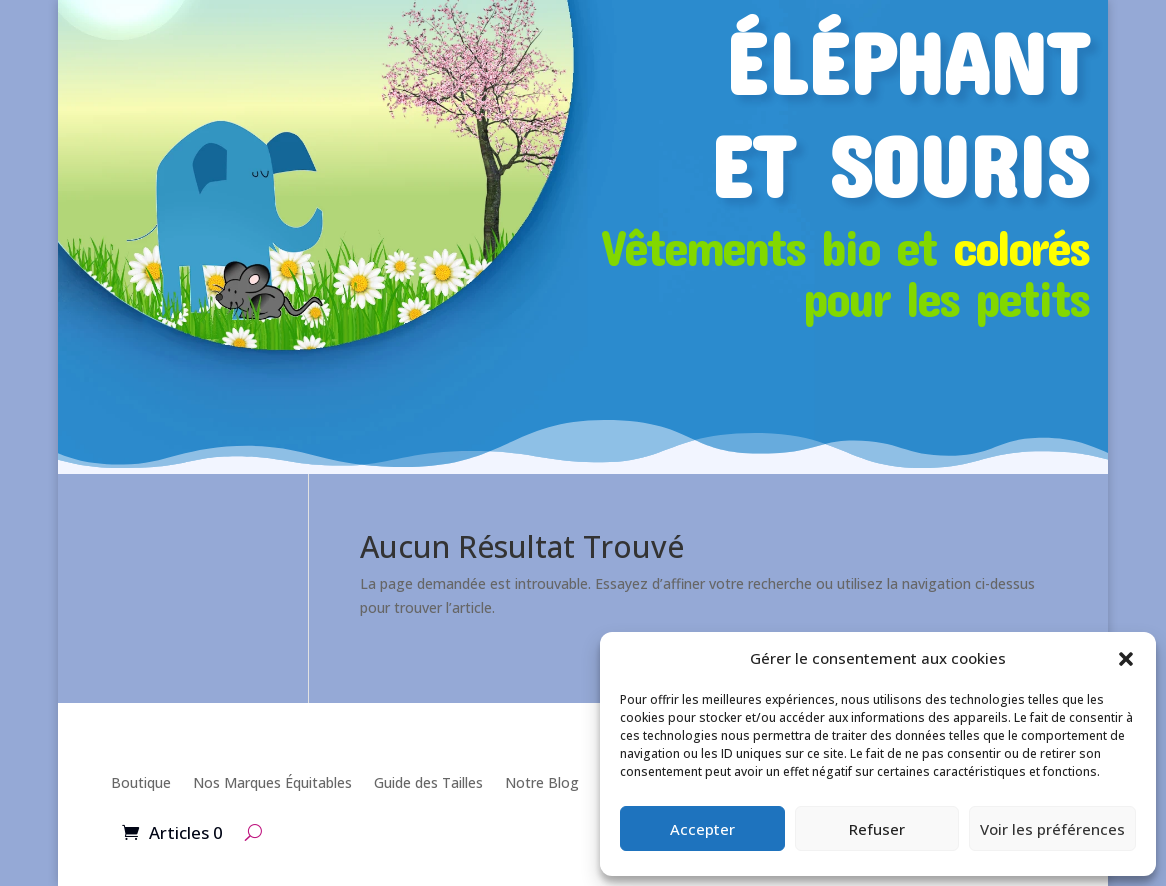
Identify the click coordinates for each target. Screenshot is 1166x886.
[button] (1126, 659)
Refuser (877, 829)
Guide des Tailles (428, 782)
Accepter (702, 829)
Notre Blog (542, 782)
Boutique (141, 782)
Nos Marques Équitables (272, 782)
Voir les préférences (1052, 829)
